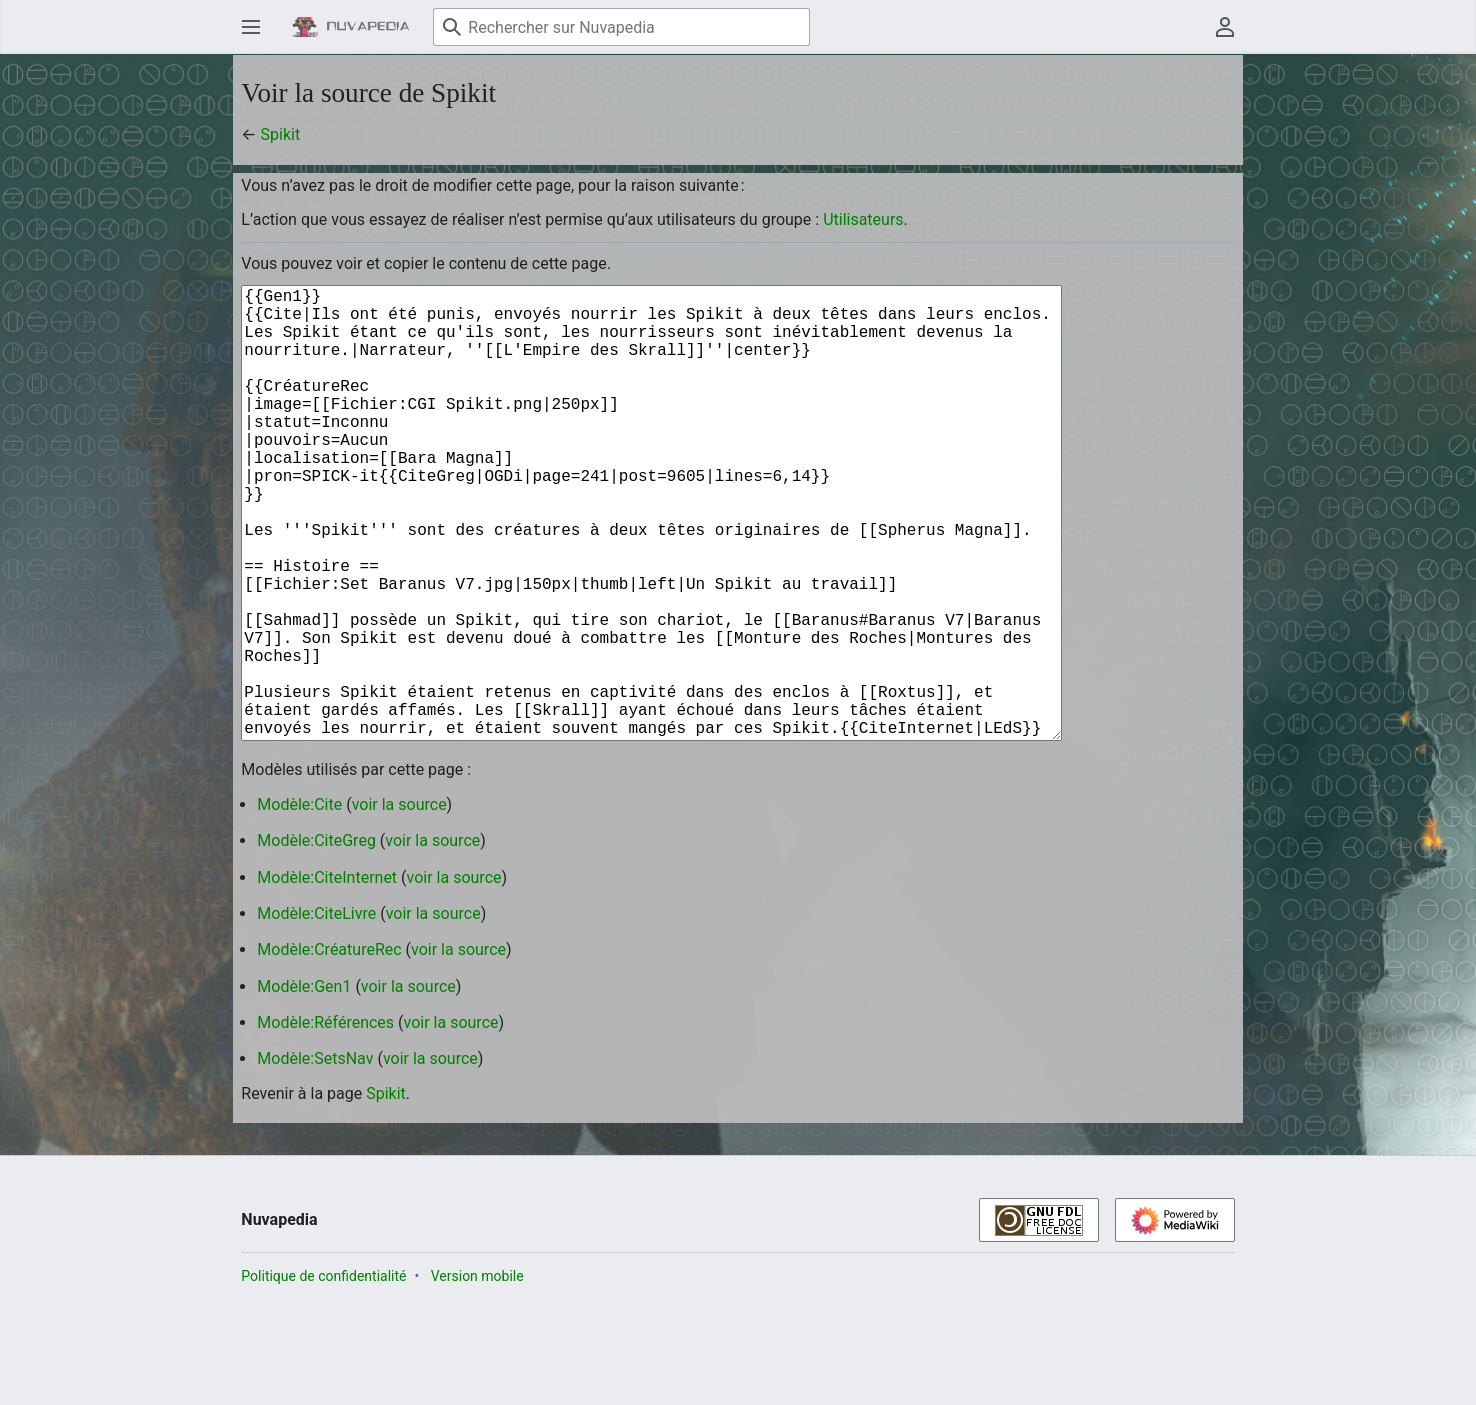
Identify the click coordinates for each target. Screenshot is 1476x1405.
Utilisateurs (863, 219)
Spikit (281, 134)
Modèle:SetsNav (315, 1158)
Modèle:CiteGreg (316, 940)
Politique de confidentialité (323, 1376)
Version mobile (477, 1376)
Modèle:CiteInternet (327, 977)
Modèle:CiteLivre (316, 1013)
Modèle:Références (325, 1122)
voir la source (399, 904)
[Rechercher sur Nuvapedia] (621, 27)
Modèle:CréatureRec (329, 1049)
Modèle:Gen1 (304, 1086)
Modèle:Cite (299, 904)
